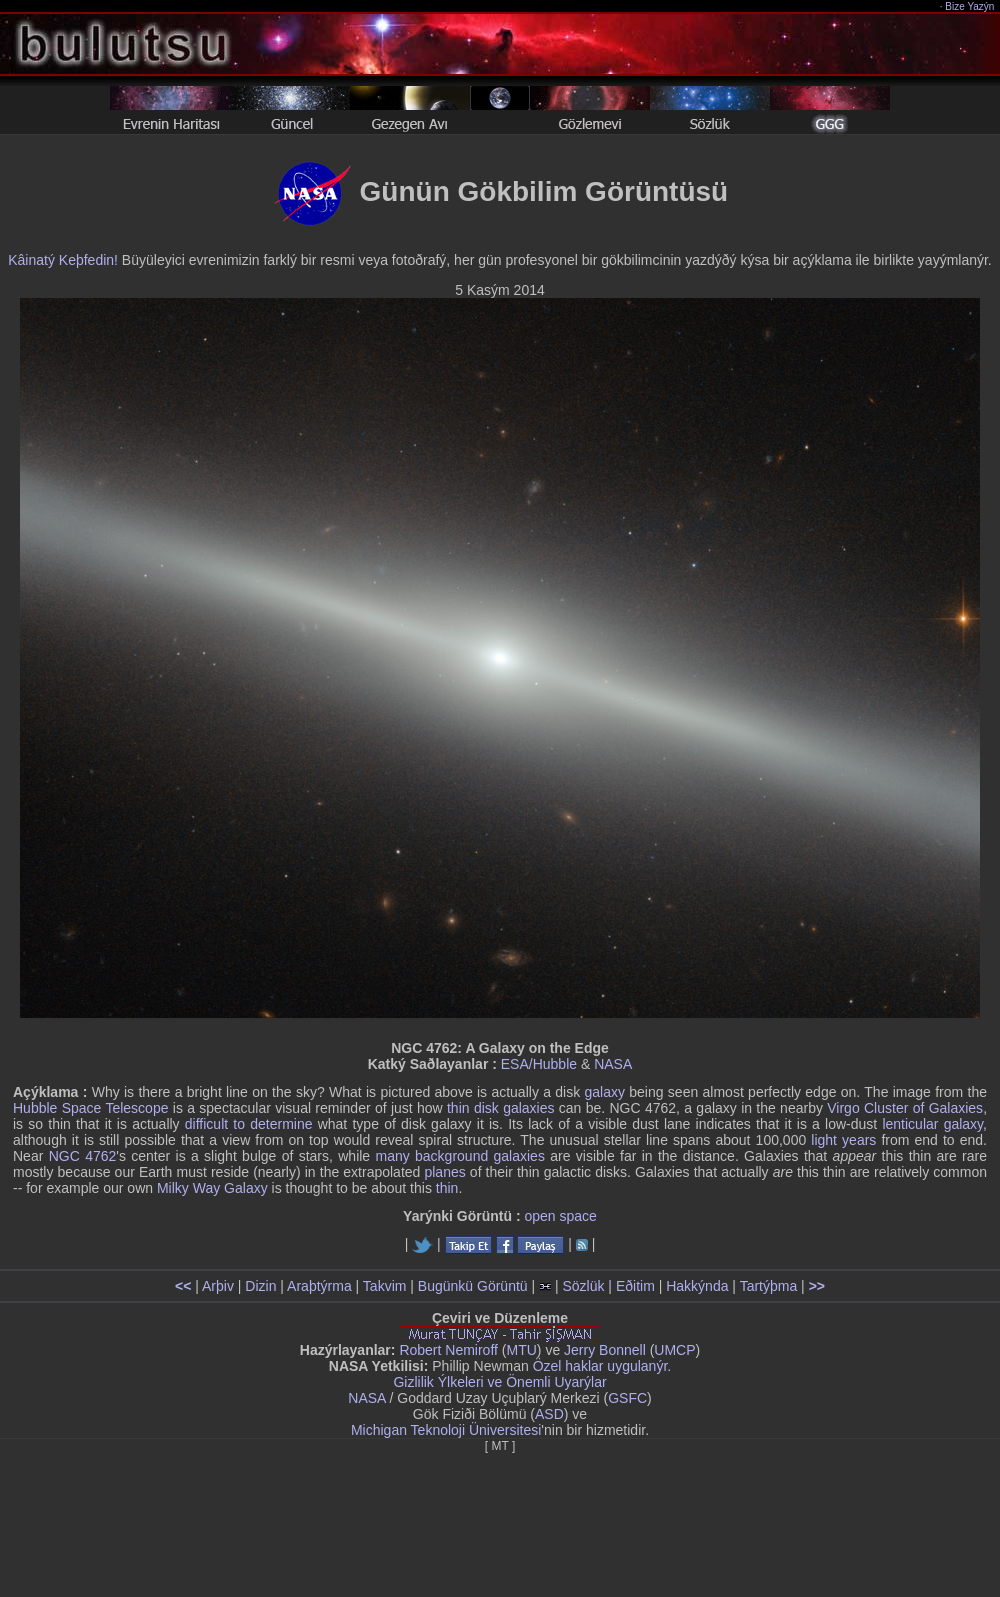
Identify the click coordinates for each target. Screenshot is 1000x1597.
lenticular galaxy (932, 1124)
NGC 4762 (83, 1156)
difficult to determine (249, 1124)
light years (843, 1140)
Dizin (260, 1286)
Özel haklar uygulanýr (600, 1366)
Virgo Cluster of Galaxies (905, 1108)
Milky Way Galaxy (212, 1188)
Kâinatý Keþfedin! (63, 260)
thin (458, 1108)
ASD (549, 1414)
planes (444, 1172)
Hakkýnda (697, 1286)
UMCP (674, 1350)
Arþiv (218, 1286)
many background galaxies (459, 1156)
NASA (613, 1064)
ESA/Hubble (539, 1064)
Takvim (385, 1286)
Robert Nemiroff (448, 1350)
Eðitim (635, 1286)
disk (486, 1108)
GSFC (627, 1398)
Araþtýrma (319, 1286)
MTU (522, 1350)
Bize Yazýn (970, 6)
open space (560, 1216)
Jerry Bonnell (605, 1350)
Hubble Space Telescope (90, 1108)
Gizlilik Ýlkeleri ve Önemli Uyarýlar (499, 1382)
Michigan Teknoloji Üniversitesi (446, 1430)
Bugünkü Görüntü (473, 1286)
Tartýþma (769, 1286)
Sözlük (583, 1286)
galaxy (605, 1092)
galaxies (528, 1108)
